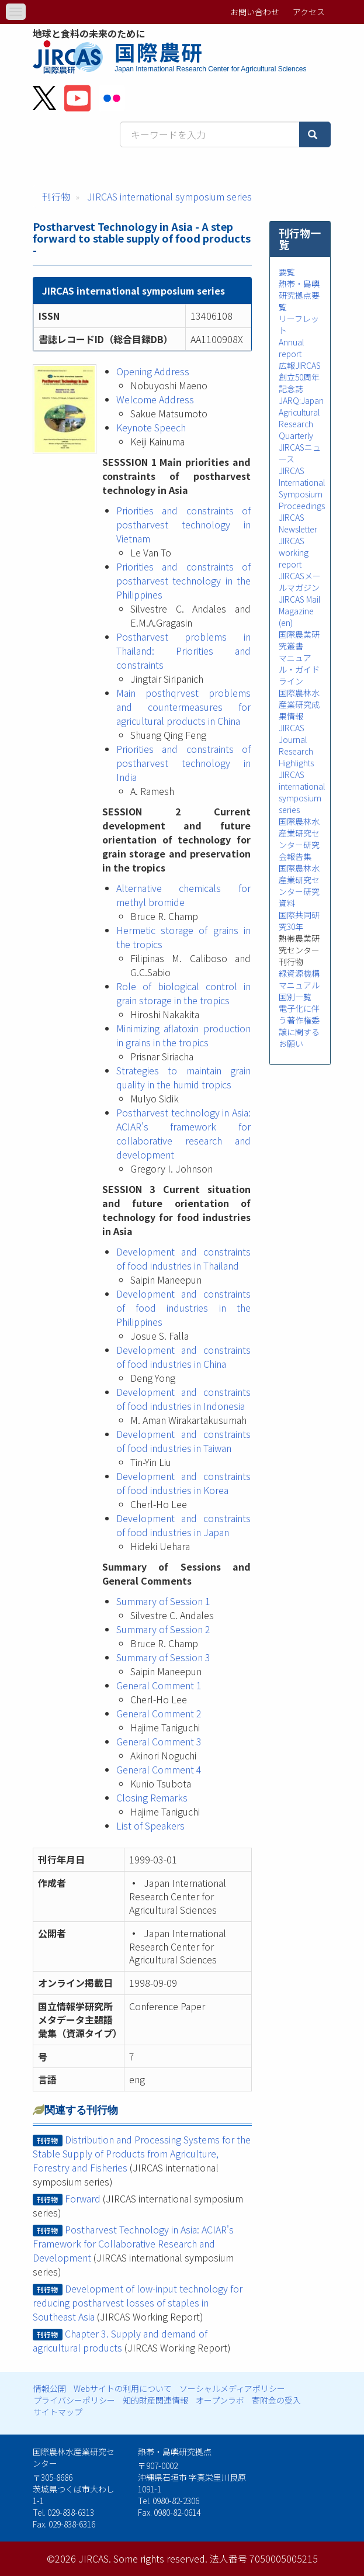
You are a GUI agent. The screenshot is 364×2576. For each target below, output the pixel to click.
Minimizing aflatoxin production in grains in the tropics (183, 1035)
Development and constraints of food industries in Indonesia (183, 1399)
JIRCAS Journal (293, 733)
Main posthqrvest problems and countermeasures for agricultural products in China (183, 707)
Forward (82, 2198)
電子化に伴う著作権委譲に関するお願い (299, 1025)
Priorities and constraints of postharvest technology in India (183, 763)
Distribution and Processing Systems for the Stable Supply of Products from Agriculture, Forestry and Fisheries (141, 2153)
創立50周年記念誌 (299, 383)
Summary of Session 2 (163, 1629)
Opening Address (152, 371)
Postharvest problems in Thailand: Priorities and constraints (183, 651)
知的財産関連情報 (155, 2400)
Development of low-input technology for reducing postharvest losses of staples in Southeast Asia (137, 2302)
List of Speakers (150, 1825)
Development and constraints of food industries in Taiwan (183, 1441)
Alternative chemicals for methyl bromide (183, 895)
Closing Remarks (152, 1797)
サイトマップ (57, 2412)
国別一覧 (295, 996)
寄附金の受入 (276, 2400)
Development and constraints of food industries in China (183, 1357)
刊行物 (56, 196)
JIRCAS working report (293, 552)
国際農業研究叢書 (299, 640)
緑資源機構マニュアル (299, 979)
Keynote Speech (151, 427)
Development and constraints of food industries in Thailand (183, 1258)
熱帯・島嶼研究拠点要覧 (299, 295)
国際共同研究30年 (299, 920)
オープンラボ (220, 2400)
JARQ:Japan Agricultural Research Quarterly (301, 418)
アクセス (309, 12)
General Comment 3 (159, 1741)
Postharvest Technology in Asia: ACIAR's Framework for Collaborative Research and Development (133, 2243)
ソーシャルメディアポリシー (232, 2388)
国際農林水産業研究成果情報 (299, 704)
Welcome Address (155, 399)
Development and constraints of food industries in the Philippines (183, 1308)
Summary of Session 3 (163, 1657)
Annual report (291, 347)
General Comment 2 (159, 1713)
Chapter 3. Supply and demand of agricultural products (120, 2340)
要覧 (287, 272)
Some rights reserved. (160, 2558)
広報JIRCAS (300, 365)
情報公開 (49, 2388)
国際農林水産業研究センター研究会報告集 (299, 838)
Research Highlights (296, 757)
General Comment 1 (159, 1685)
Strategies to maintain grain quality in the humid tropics (183, 1077)
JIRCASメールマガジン (300, 581)
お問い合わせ (254, 12)
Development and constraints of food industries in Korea (183, 1483)
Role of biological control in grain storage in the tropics (183, 993)
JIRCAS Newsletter (298, 523)
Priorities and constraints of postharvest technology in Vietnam (183, 524)
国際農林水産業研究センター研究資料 (299, 885)
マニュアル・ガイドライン (299, 669)
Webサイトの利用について (123, 2388)
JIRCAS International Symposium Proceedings (302, 488)
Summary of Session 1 (163, 1601)
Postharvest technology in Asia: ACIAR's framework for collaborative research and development (183, 1133)
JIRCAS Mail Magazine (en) (299, 610)
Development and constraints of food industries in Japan (183, 1525)
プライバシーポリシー (74, 2400)
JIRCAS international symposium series (169, 196)
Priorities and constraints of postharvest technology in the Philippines (183, 580)
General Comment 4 (159, 1769)
